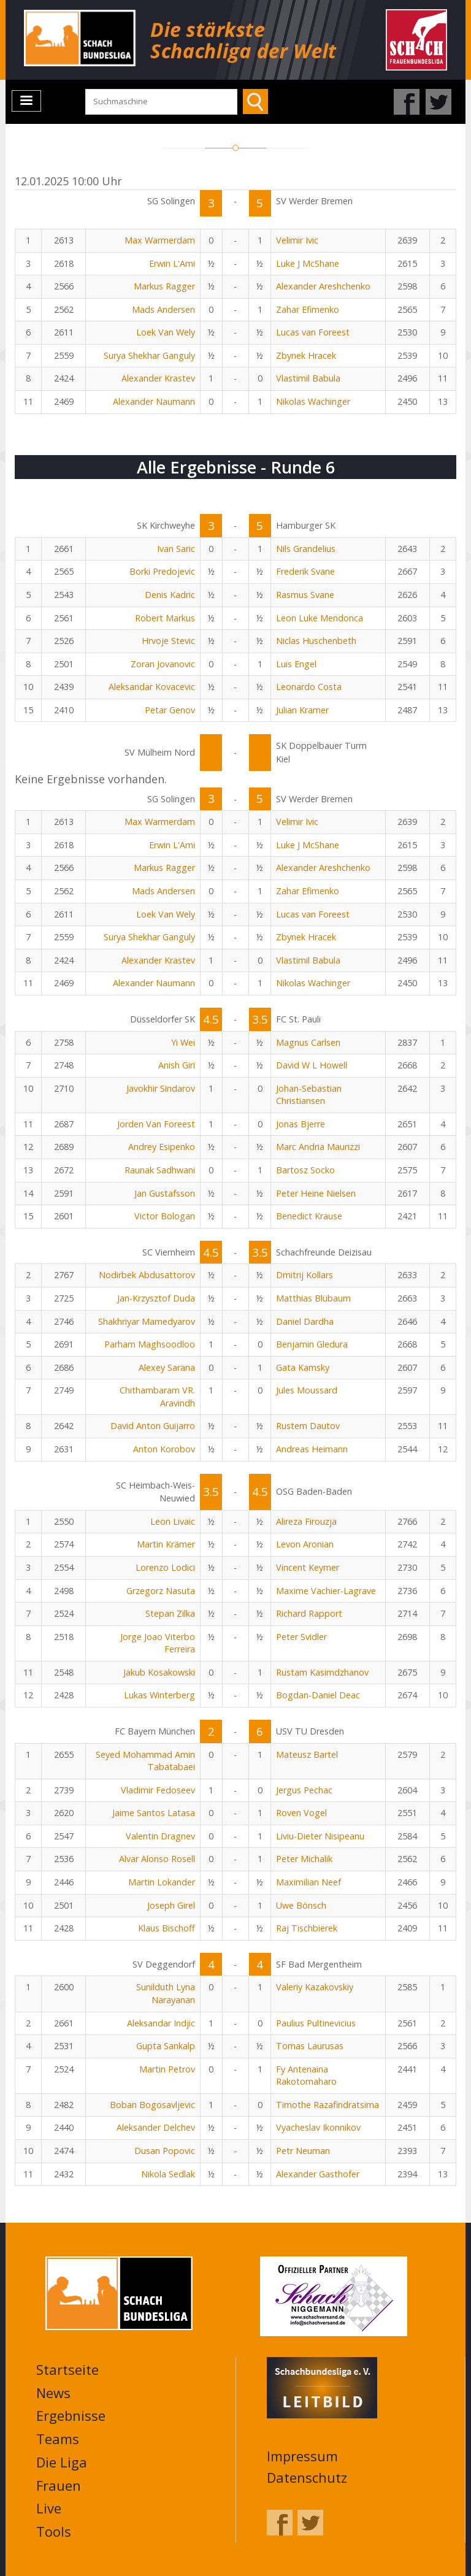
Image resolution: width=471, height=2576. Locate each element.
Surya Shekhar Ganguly (149, 355)
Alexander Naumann (154, 401)
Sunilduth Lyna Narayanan (165, 1993)
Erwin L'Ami (172, 263)
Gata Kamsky (302, 1367)
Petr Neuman (303, 2150)
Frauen (58, 2485)
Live (48, 2508)
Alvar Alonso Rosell (157, 1859)
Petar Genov (170, 710)
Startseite (67, 2369)
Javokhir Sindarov (160, 1088)
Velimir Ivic (297, 240)
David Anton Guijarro (152, 1426)
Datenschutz (307, 2477)
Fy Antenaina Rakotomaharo (306, 2075)
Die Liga (61, 2462)
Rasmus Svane (305, 594)
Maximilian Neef (308, 1882)
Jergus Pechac (304, 1790)
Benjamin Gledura (312, 1344)
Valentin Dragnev (160, 1836)
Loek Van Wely (165, 332)
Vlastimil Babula (308, 378)
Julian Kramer (302, 710)
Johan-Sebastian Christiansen (309, 1095)
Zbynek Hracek (306, 355)
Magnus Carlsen (308, 1042)
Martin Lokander (161, 1882)
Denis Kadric (170, 594)
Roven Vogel (301, 1813)
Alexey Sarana (167, 1367)
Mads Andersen (163, 309)
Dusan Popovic (164, 2150)
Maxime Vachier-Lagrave (326, 1591)
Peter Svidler (301, 1637)
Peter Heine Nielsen (316, 1193)
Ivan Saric (176, 548)
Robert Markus (165, 618)
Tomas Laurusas (309, 2046)
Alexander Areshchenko (323, 286)
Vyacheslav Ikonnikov (318, 2127)
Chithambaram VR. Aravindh (157, 1396)
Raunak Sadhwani (159, 1170)
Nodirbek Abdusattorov (147, 1275)
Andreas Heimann (312, 1449)
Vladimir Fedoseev (158, 1790)
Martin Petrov (167, 2069)
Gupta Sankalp (165, 2046)
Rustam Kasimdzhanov (322, 1672)
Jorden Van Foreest (156, 1124)
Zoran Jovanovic (163, 664)
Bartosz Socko (305, 1170)
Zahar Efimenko (307, 309)
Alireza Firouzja (306, 1521)
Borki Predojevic (162, 571)
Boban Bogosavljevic (152, 2104)
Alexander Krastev (158, 378)
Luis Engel (296, 664)
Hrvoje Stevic (168, 640)
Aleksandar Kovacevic (152, 686)
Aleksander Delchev (156, 2127)
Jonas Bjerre (300, 1124)
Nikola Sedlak (168, 2174)
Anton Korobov (164, 1449)
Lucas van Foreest (313, 332)
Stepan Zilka (170, 1613)
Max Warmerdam (159, 240)
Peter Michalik (304, 1859)
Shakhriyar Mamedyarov (146, 1321)
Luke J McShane (307, 263)
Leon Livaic (172, 1521)
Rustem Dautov (308, 1426)
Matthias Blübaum (313, 1298)
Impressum (302, 2456)
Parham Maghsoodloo (149, 1344)
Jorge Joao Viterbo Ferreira (157, 1643)
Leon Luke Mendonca (319, 618)
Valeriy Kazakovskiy (314, 1987)
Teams (57, 2438)
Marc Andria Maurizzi (318, 1146)
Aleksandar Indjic (161, 2023)
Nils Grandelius (305, 548)
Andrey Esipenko (161, 1146)
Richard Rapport (309, 1613)
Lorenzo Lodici (165, 1567)
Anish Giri (176, 1065)
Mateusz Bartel (307, 1754)
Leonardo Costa (309, 686)
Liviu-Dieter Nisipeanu (320, 1836)
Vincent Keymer (307, 1567)
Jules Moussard (306, 1390)
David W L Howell (311, 1065)
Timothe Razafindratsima (327, 2104)
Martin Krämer (166, 1544)
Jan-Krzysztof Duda (156, 1298)
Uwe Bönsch (301, 1905)
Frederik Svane (305, 571)
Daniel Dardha (305, 1321)
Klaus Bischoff (166, 1928)
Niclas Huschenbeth (316, 640)
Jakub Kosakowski (159, 1672)
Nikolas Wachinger (313, 401)
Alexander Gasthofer (317, 2174)
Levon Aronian (305, 1544)
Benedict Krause (309, 1216)
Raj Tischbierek (306, 1928)
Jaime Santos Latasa (153, 1813)
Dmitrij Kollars (304, 1275)
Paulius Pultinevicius (316, 2023)
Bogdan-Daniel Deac (318, 1695)
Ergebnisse (70, 2415)
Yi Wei (183, 1042)
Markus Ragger (164, 286)
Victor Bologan (164, 1216)
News (53, 2392)
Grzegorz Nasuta (160, 1591)
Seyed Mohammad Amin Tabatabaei (145, 1761)
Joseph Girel (171, 1905)
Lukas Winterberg (159, 1695)
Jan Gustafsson (164, 1193)
